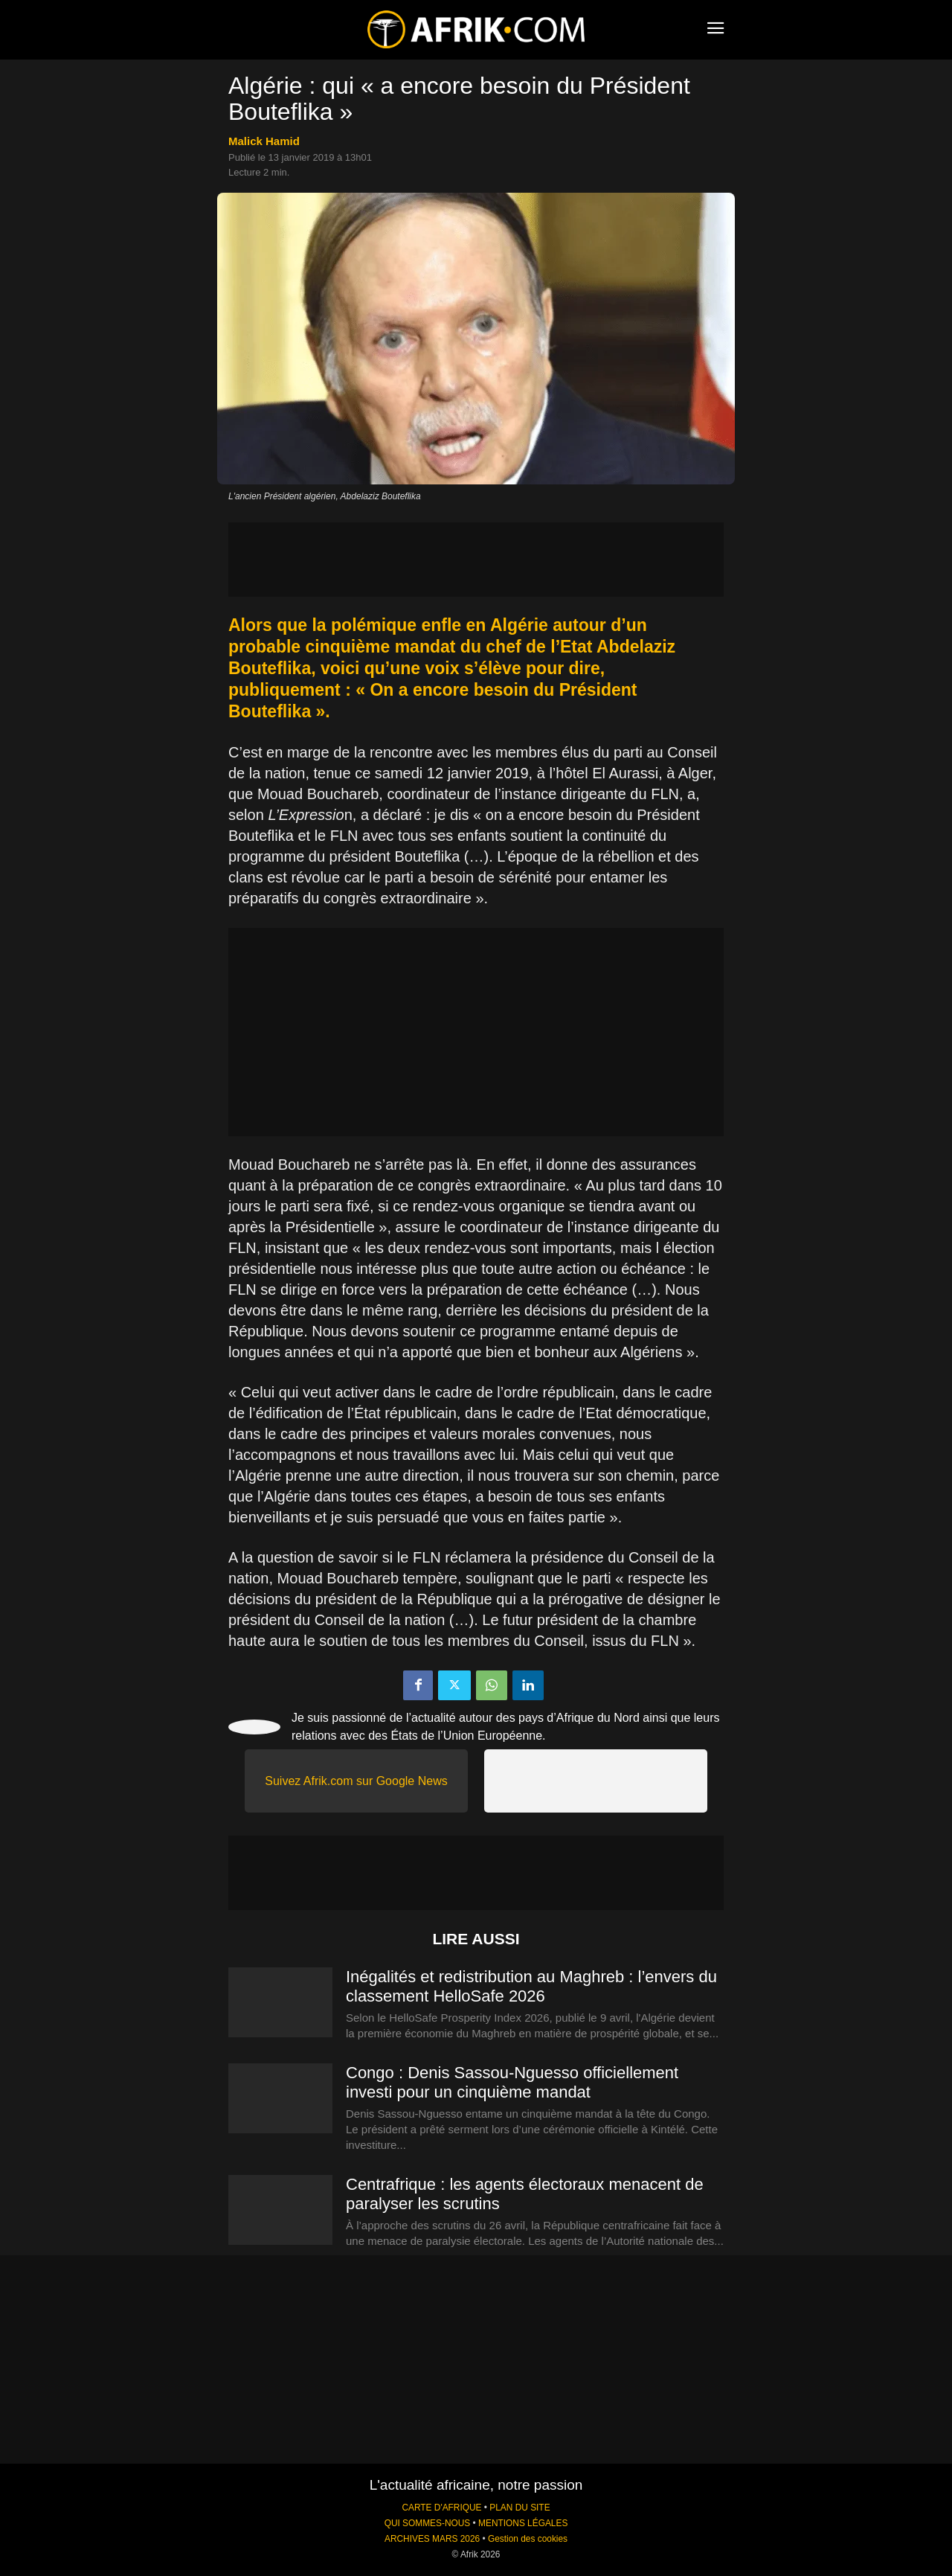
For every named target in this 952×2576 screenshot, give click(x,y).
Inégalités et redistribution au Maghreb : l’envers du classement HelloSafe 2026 (531, 1986)
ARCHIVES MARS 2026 (432, 2539)
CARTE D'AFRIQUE (441, 2507)
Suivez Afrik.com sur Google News (356, 1781)
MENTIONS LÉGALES (522, 2523)
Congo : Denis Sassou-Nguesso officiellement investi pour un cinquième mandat (512, 2082)
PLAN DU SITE (519, 2507)
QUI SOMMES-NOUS (428, 2523)
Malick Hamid (264, 141)
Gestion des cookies (527, 2539)
